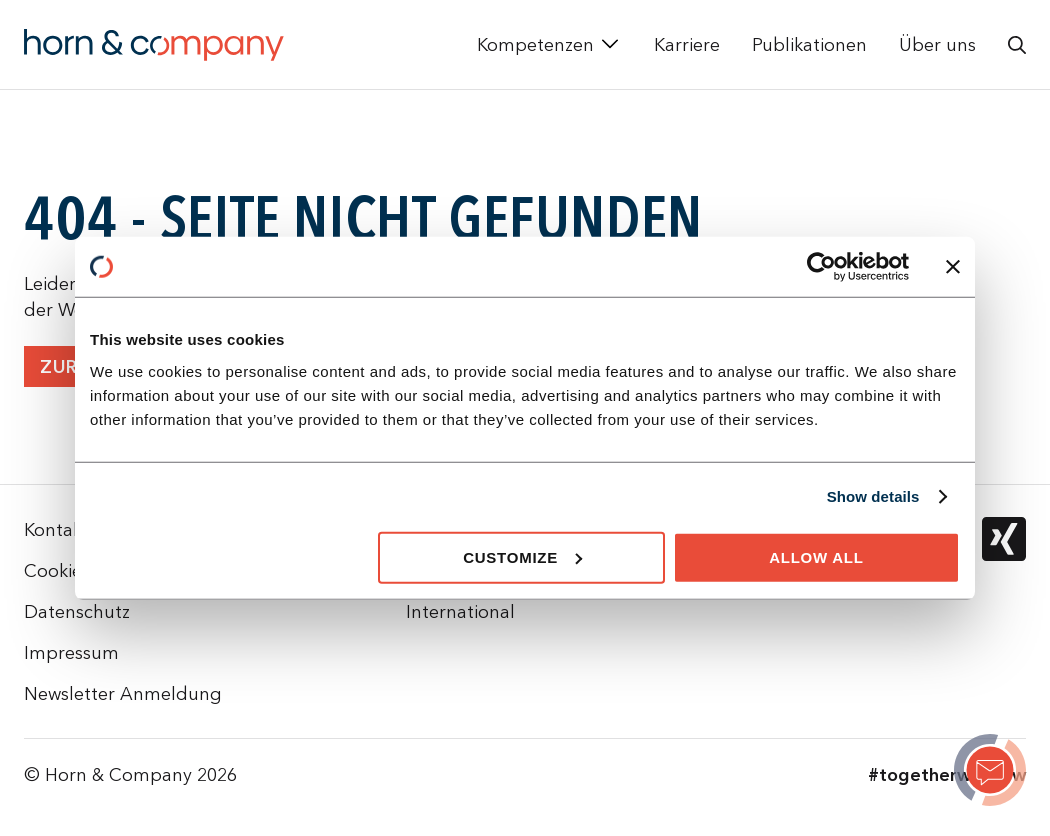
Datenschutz (77, 611)
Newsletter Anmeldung (123, 693)
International (460, 611)
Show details (873, 496)
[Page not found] (990, 773)
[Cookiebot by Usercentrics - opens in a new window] (821, 267)
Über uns (937, 44)
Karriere (687, 44)
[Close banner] (953, 267)
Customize (522, 556)
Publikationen (809, 44)
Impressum (71, 652)
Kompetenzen (535, 44)
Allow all (816, 556)
